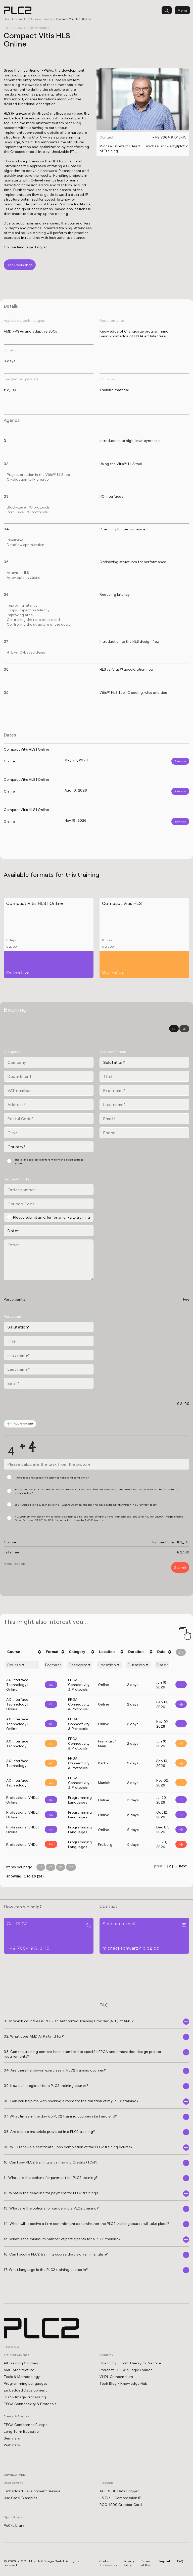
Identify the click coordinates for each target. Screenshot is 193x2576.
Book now (180, 761)
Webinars (12, 2444)
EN (184, 1028)
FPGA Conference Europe (25, 2423)
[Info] (181, 1684)
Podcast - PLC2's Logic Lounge (126, 2369)
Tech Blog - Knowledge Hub (123, 2382)
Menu (182, 10)
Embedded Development (25, 2389)
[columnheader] (23, 1651)
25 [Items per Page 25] (50, 1867)
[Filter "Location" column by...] (109, 1665)
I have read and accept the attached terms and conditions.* (52, 1477)
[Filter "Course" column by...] (22, 1665)
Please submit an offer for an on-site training (51, 1217)
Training (19, 18)
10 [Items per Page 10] (40, 1867)
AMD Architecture (19, 2369)
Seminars (12, 2437)
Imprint (164, 2560)
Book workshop (20, 265)
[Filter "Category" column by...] (80, 1665)
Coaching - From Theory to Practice (130, 2362)
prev (158, 1866)
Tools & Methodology (22, 2375)
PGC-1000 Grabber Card (121, 2503)
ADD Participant (20, 1424)
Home (7, 18)
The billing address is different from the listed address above (49, 1161)
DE (174, 1028)
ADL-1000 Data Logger (119, 2490)
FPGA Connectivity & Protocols (30, 2403)
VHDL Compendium (116, 2375)
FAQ (180, 2560)
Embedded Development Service (32, 2490)
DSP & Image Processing (40, 18)
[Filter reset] (181, 1652)
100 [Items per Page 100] (71, 1867)
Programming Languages (26, 2382)
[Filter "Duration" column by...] (138, 1665)
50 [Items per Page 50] (60, 1867)
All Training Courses (21, 2362)
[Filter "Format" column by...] (53, 1665)
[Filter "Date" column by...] (162, 1665)
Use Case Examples (20, 2497)
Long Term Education (22, 2430)
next (183, 1866)
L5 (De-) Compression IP (120, 2497)
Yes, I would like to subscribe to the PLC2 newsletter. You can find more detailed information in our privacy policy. (86, 1504)
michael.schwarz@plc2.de (168, 146)
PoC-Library (14, 2524)
